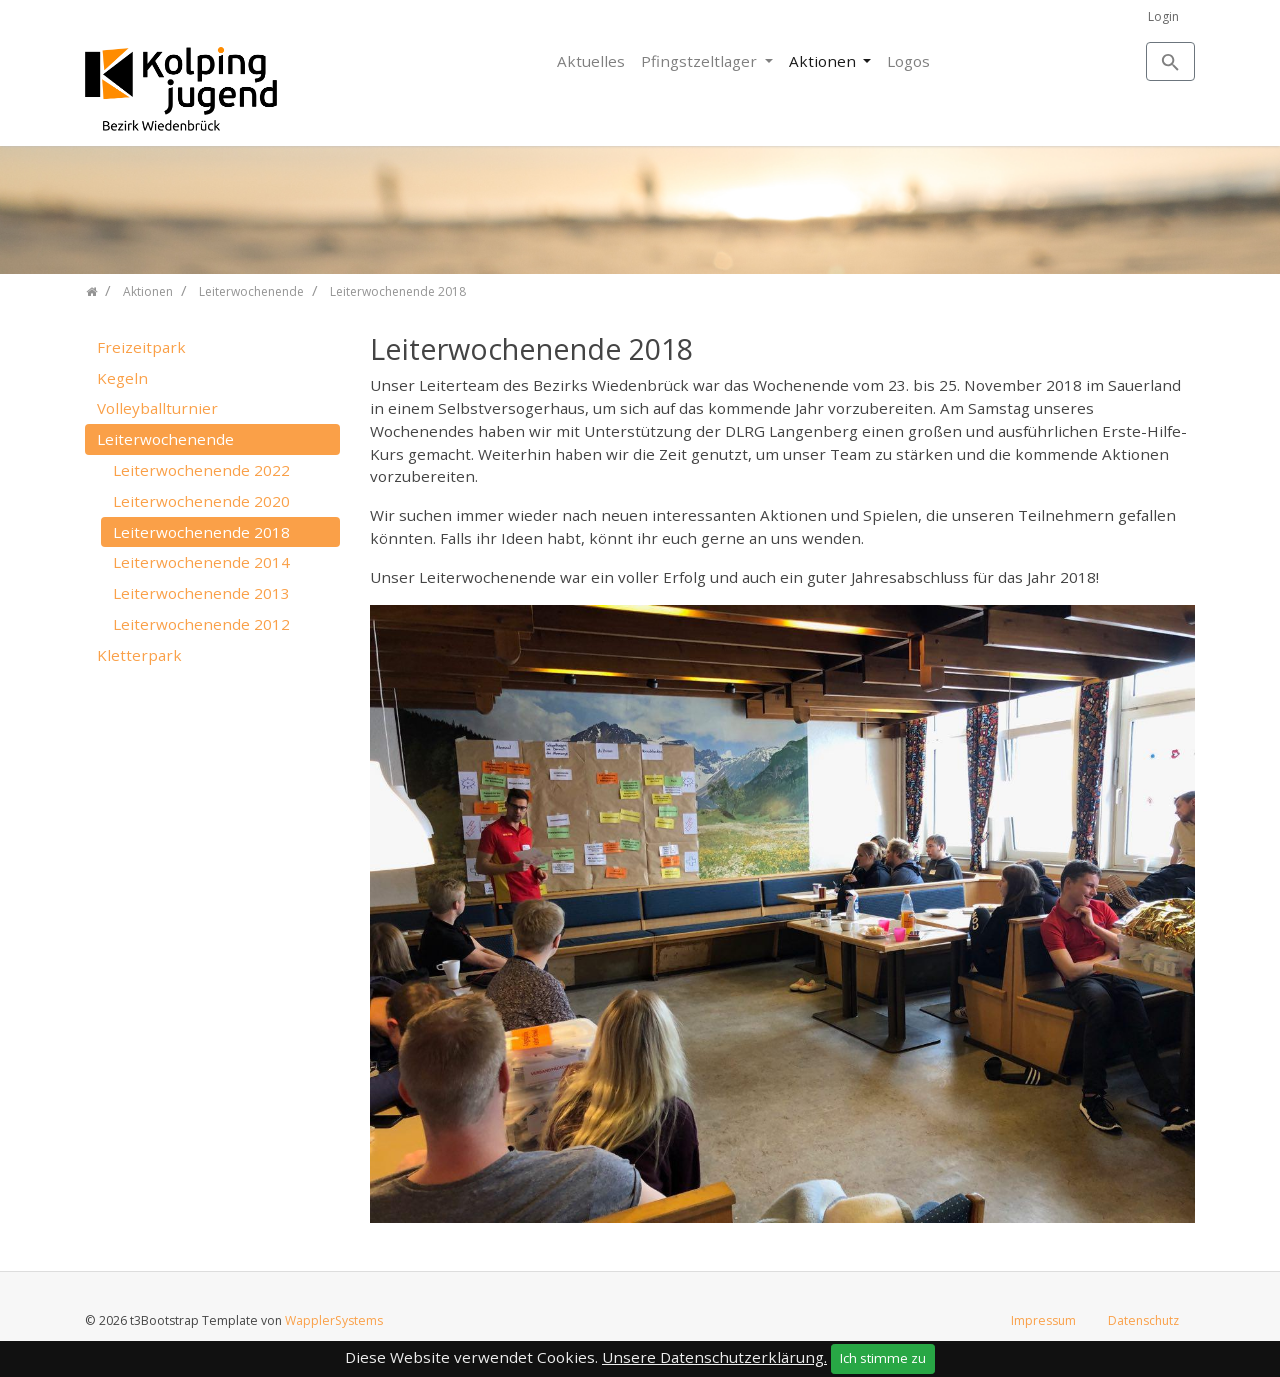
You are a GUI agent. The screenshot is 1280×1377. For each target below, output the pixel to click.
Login (1163, 16)
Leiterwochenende (165, 439)
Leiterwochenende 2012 (201, 624)
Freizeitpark (141, 347)
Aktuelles (591, 61)
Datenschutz (1143, 1320)
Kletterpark (139, 655)
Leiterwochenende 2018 (201, 532)
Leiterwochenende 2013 (201, 593)
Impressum (1043, 1320)
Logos (908, 61)
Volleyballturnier (157, 408)
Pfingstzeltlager (701, 61)
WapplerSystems (334, 1320)
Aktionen (824, 61)
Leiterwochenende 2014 (201, 562)
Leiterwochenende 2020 (201, 501)
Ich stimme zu (883, 1358)
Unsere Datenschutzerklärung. (714, 1357)
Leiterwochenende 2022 (201, 470)
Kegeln (122, 378)
